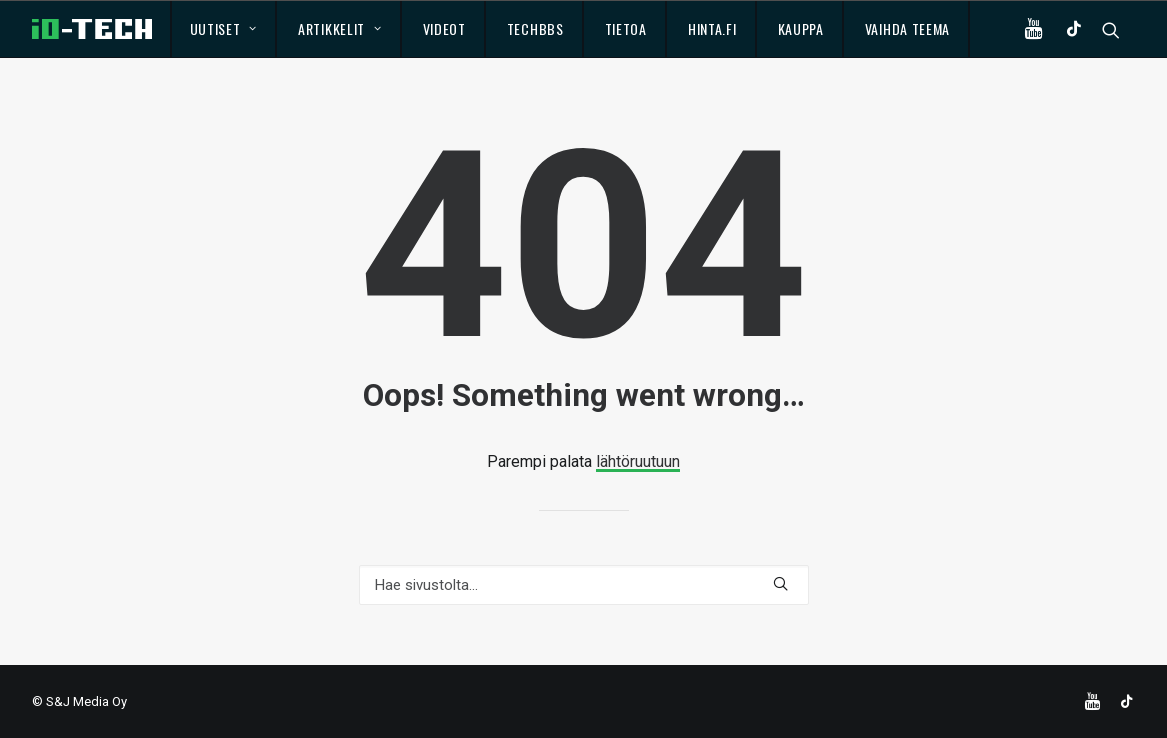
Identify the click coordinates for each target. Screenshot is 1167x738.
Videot (444, 28)
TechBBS (535, 28)
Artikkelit (340, 28)
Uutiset (223, 28)
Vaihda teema (907, 28)
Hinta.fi (712, 28)
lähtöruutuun (638, 461)
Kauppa (801, 28)
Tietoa (626, 28)
